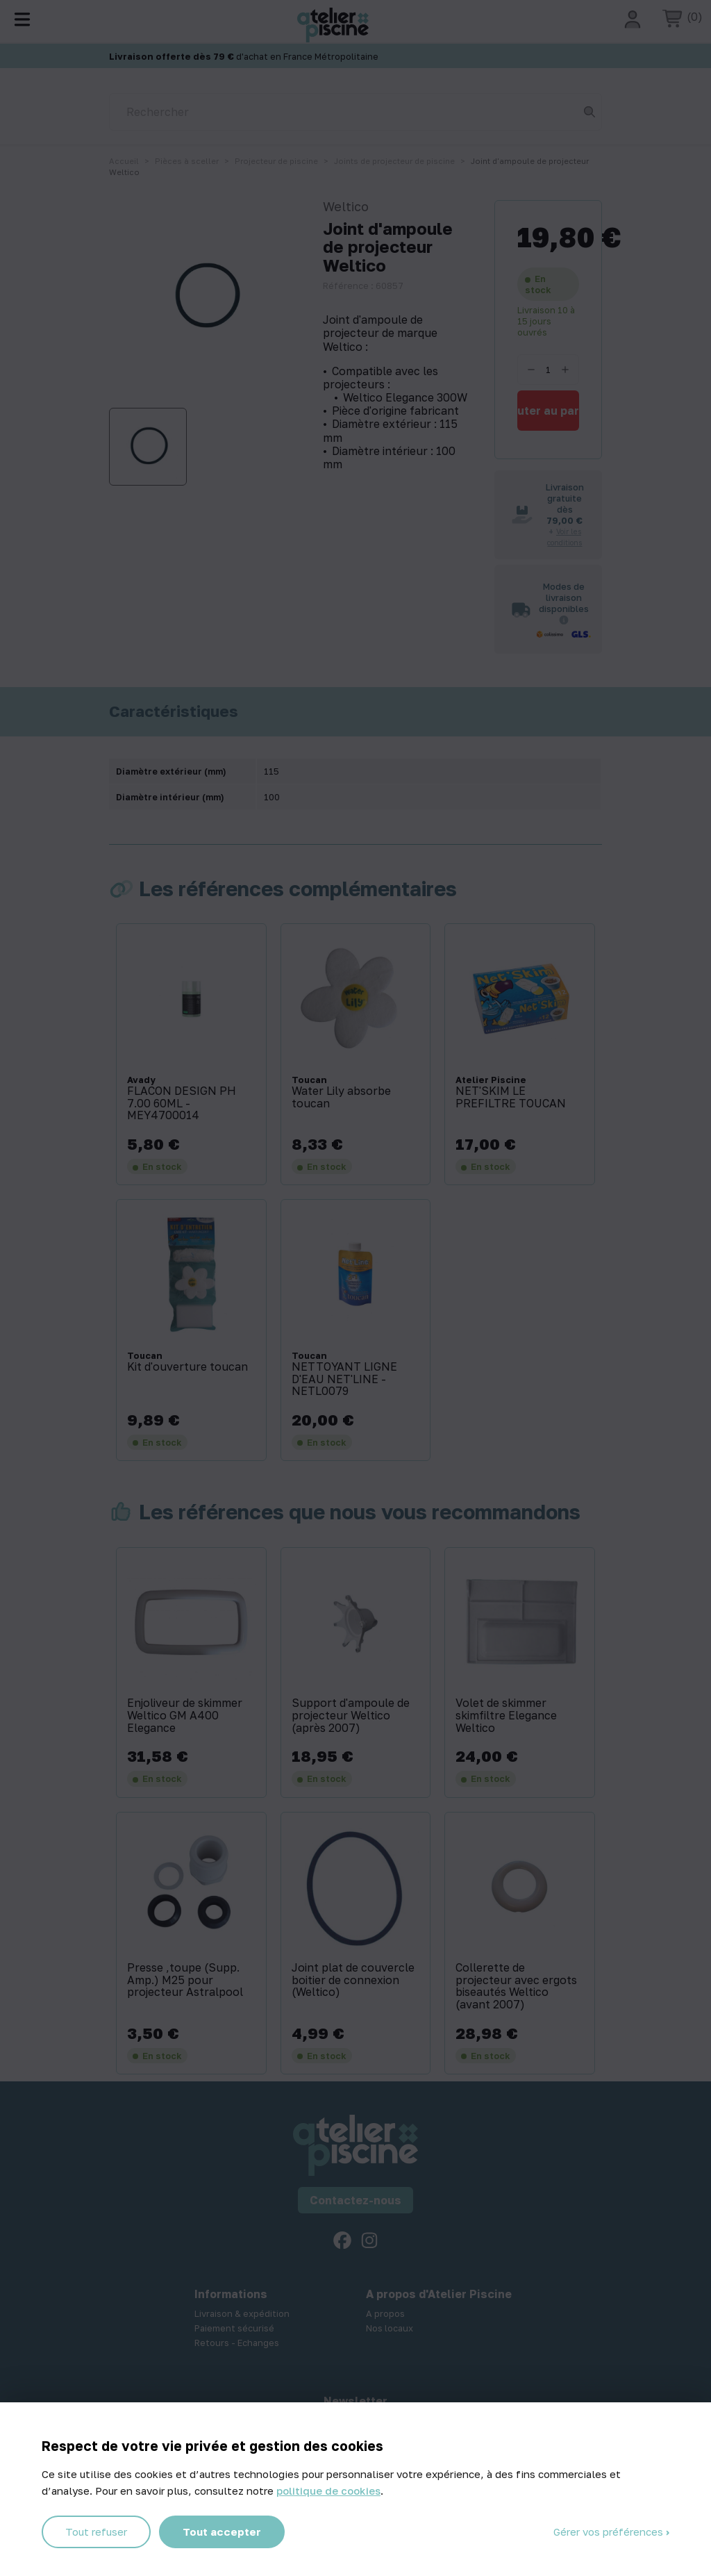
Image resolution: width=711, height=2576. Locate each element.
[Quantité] (548, 369)
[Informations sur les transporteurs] (563, 619)
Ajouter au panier (548, 411)
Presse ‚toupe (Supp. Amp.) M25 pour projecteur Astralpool (185, 1980)
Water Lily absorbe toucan (341, 1097)
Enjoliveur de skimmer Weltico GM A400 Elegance (184, 1715)
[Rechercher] (355, 112)
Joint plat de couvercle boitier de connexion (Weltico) (353, 1980)
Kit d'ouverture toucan (187, 1367)
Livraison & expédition (242, 2313)
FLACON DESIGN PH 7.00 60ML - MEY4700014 (181, 1103)
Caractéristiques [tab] (173, 711)
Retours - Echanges (236, 2342)
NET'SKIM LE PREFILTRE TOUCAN (510, 1097)
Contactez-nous (355, 2200)
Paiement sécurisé (234, 2328)
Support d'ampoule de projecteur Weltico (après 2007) (351, 1715)
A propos (385, 2313)
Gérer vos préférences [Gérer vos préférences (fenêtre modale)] (609, 2531)
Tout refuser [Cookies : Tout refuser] (96, 2531)
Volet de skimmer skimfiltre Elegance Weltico (506, 1715)
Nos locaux (389, 2328)
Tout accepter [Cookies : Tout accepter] (222, 2531)
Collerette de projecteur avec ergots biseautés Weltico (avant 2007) (516, 1986)
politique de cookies (328, 2490)
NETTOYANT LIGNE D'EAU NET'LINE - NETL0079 (344, 1379)
